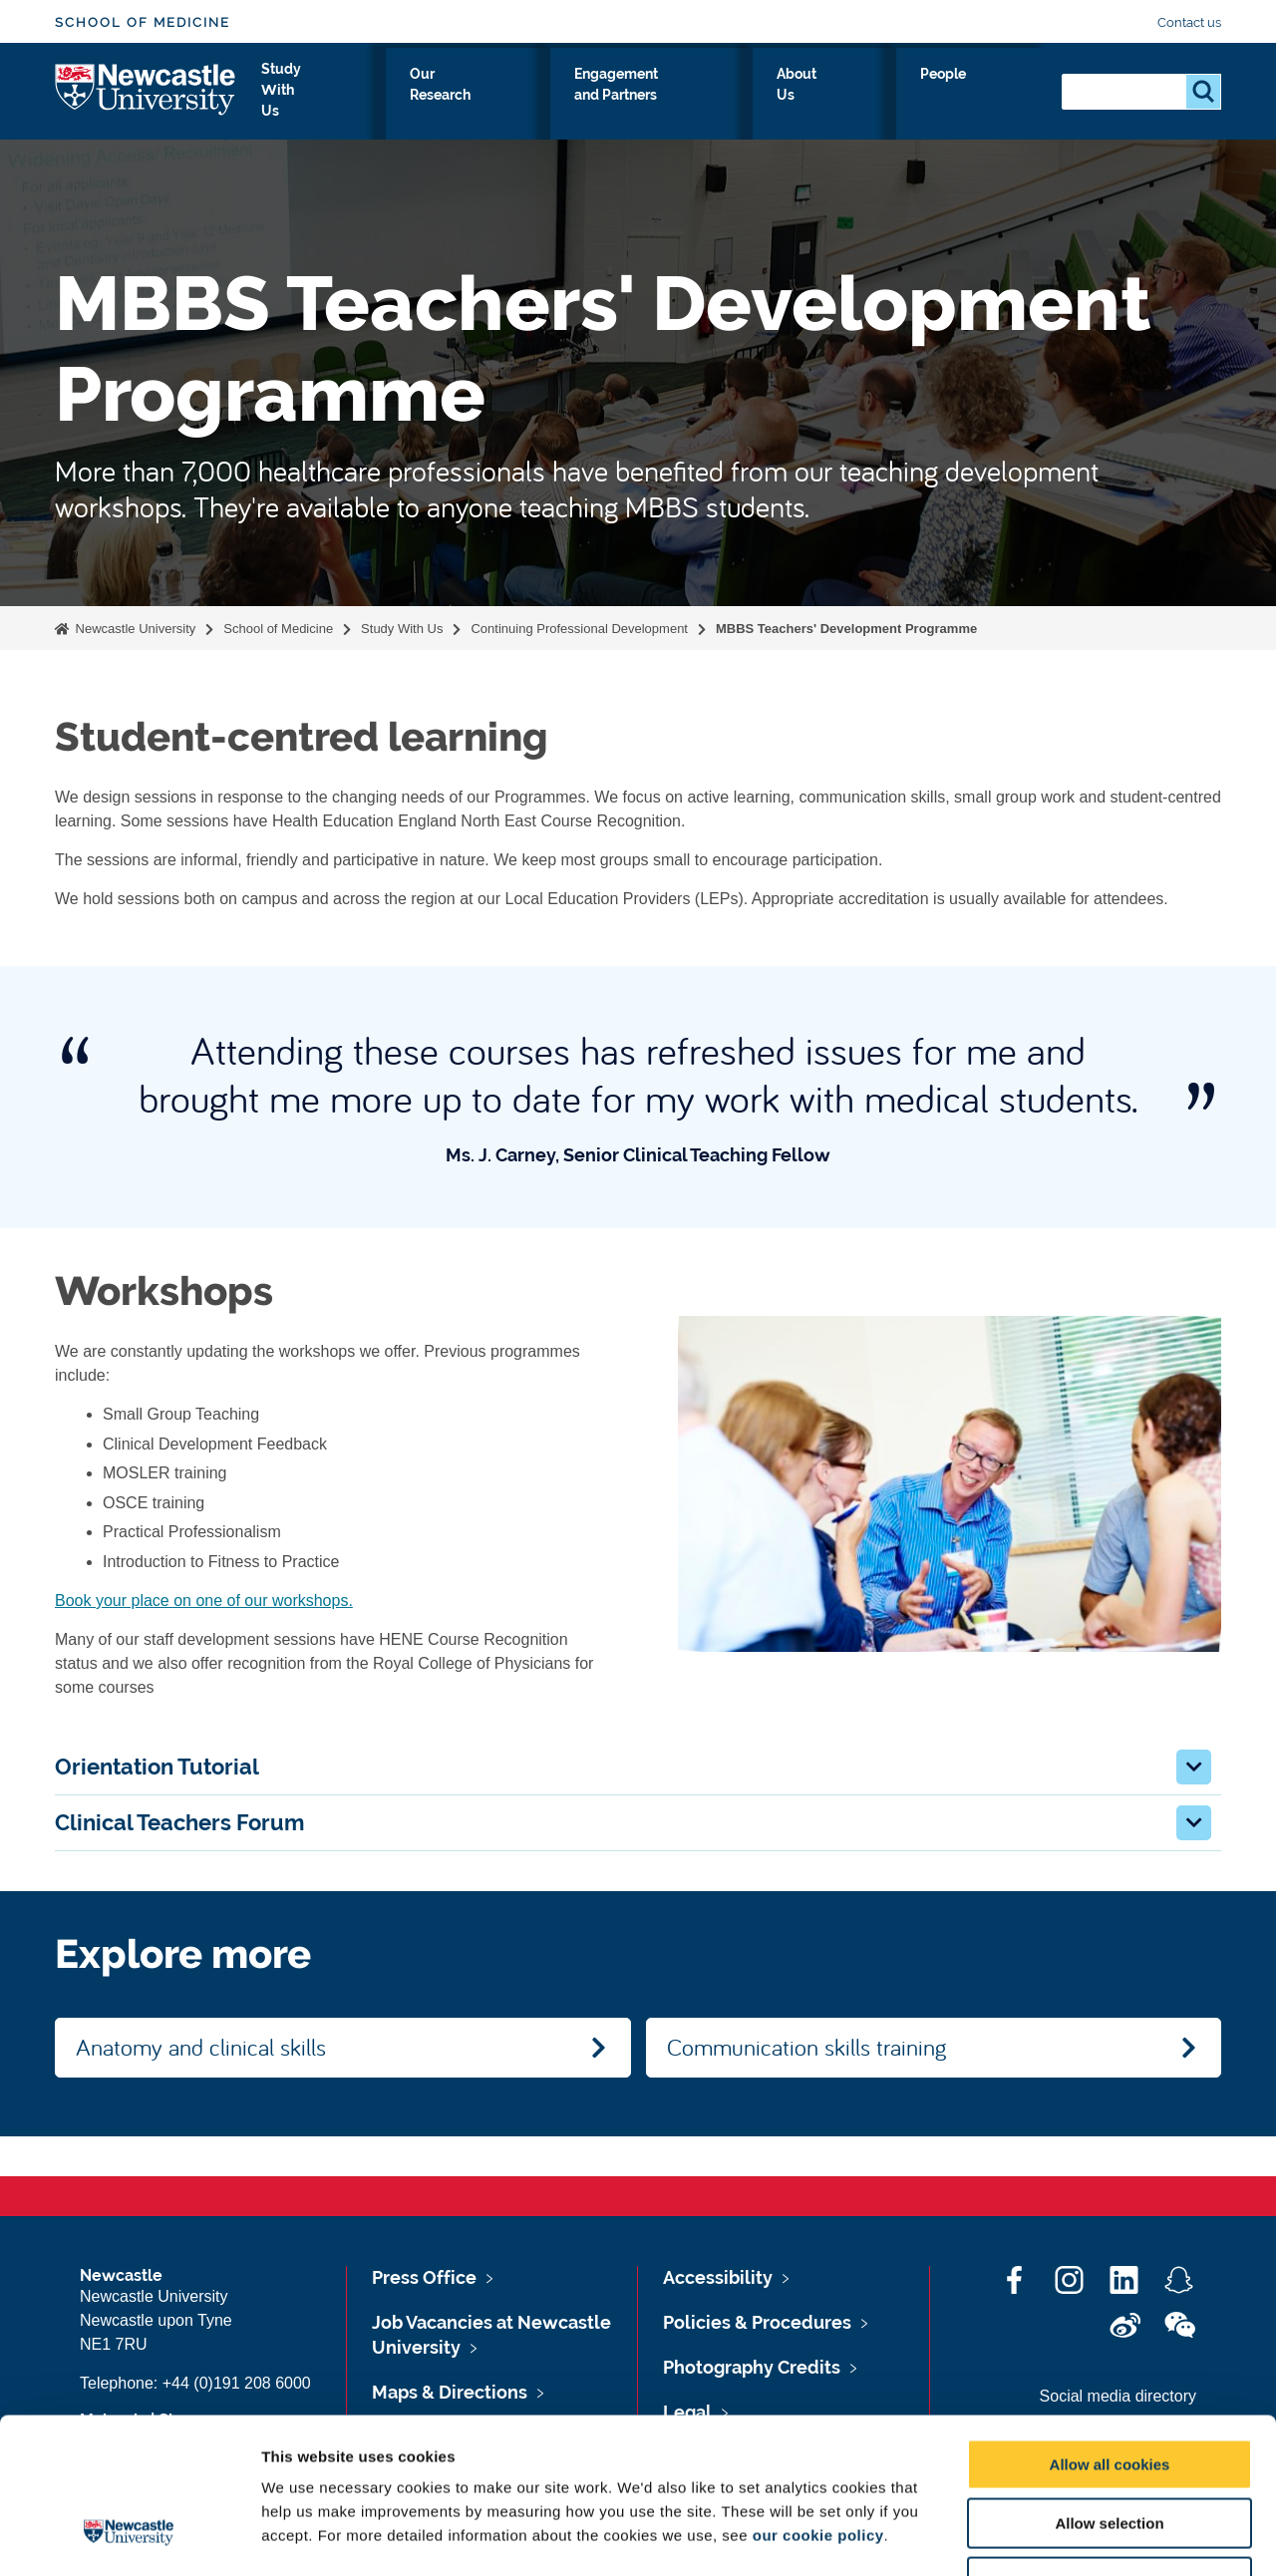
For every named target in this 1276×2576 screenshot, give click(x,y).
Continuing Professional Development (579, 628)
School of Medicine (142, 22)
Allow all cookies (1110, 2331)
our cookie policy (818, 2402)
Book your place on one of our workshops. (204, 1600)
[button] (1193, 1767)
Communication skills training (806, 2047)
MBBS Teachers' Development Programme (846, 628)
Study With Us (416, 97)
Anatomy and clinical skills (201, 2047)
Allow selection (1109, 2390)
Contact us (1189, 22)
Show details (1046, 2536)
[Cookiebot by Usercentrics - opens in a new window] (129, 2537)
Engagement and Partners (739, 97)
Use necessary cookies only (1109, 2448)
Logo (146, 92)
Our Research (554, 97)
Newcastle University (133, 628)
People (1002, 97)
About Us (907, 97)
